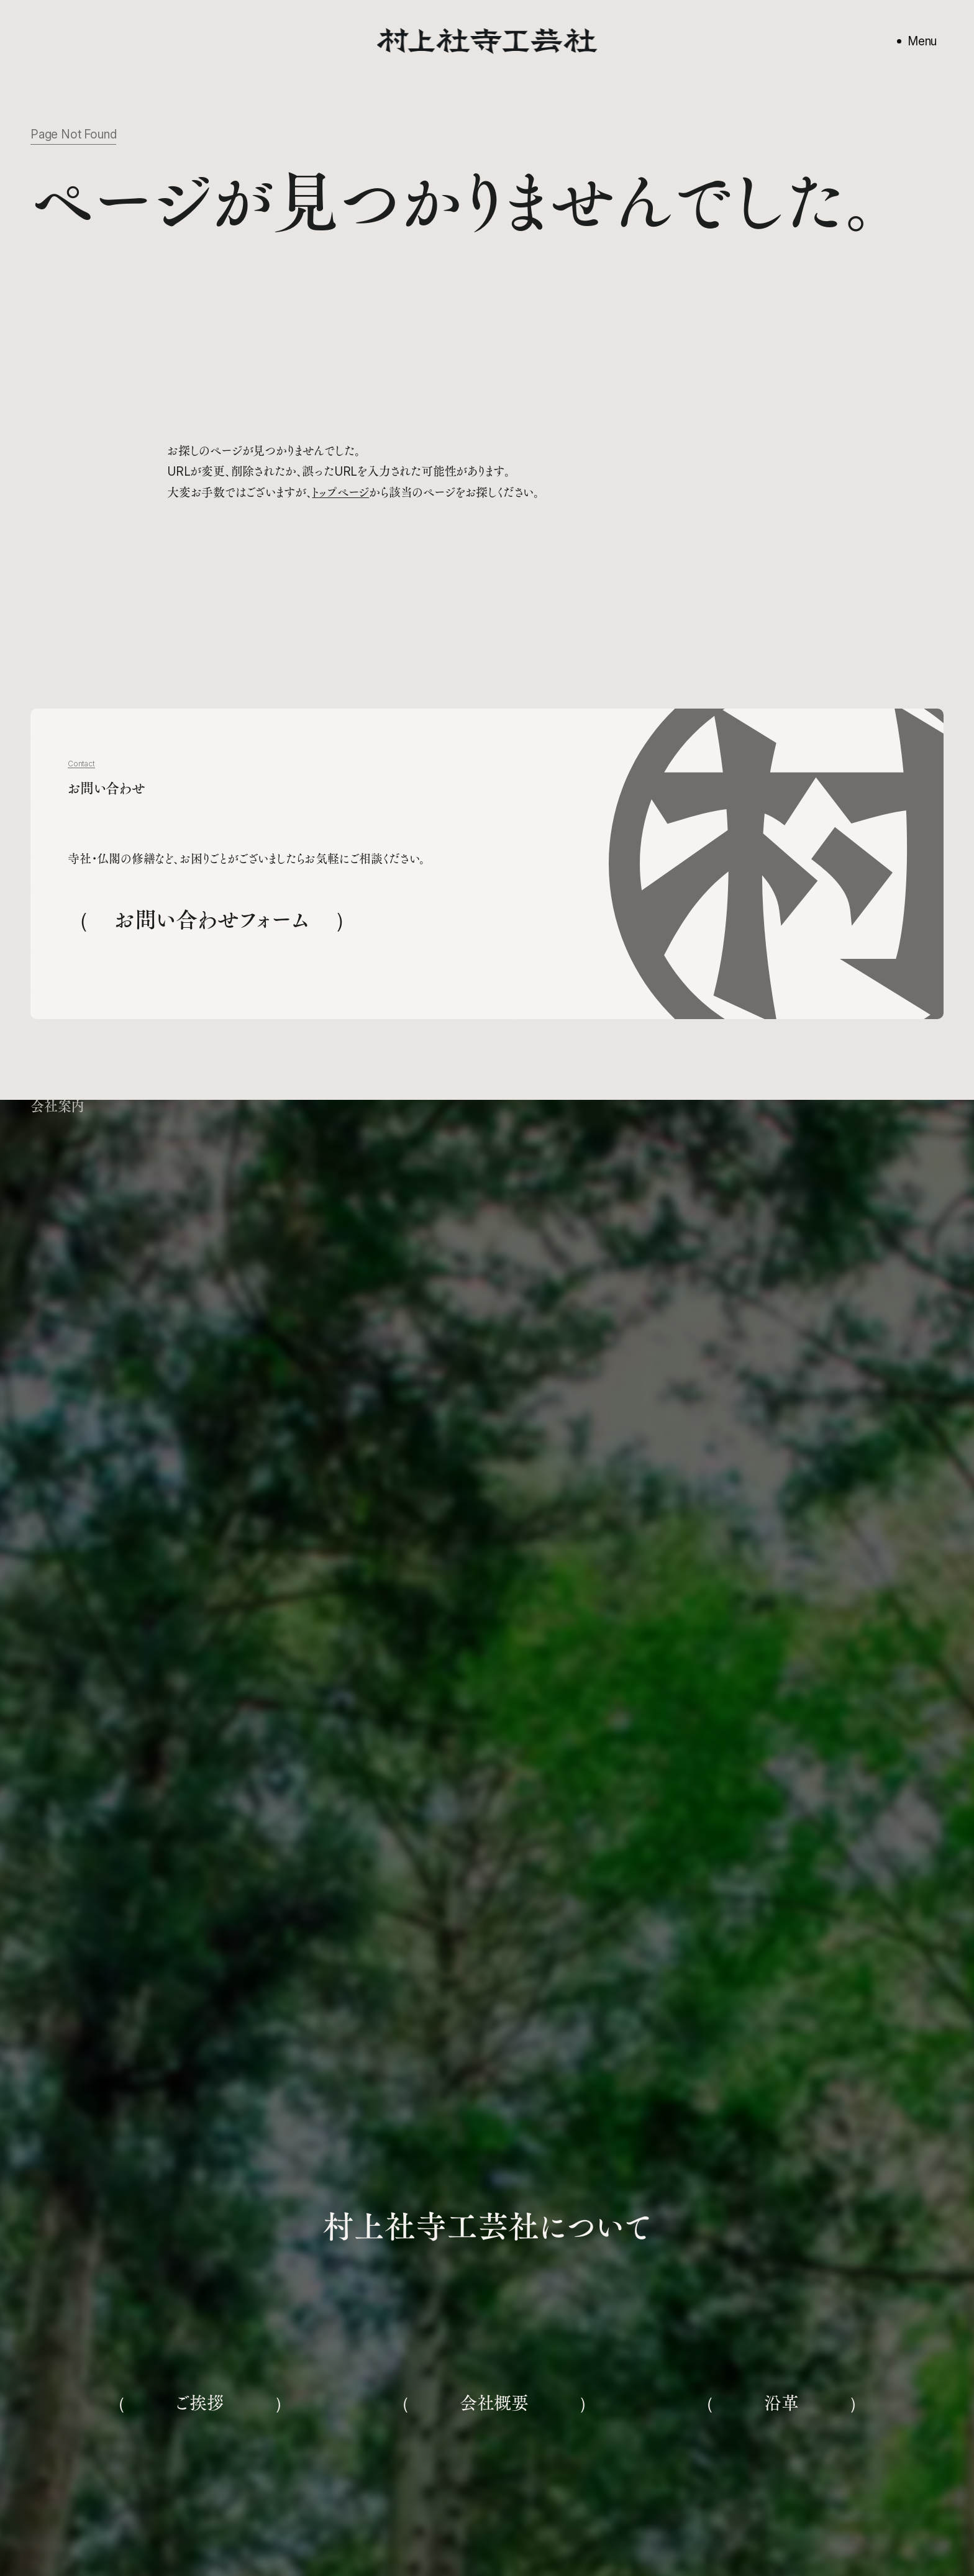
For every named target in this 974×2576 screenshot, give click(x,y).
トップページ (340, 493)
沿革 (781, 2402)
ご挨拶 (199, 2402)
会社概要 (494, 2402)
